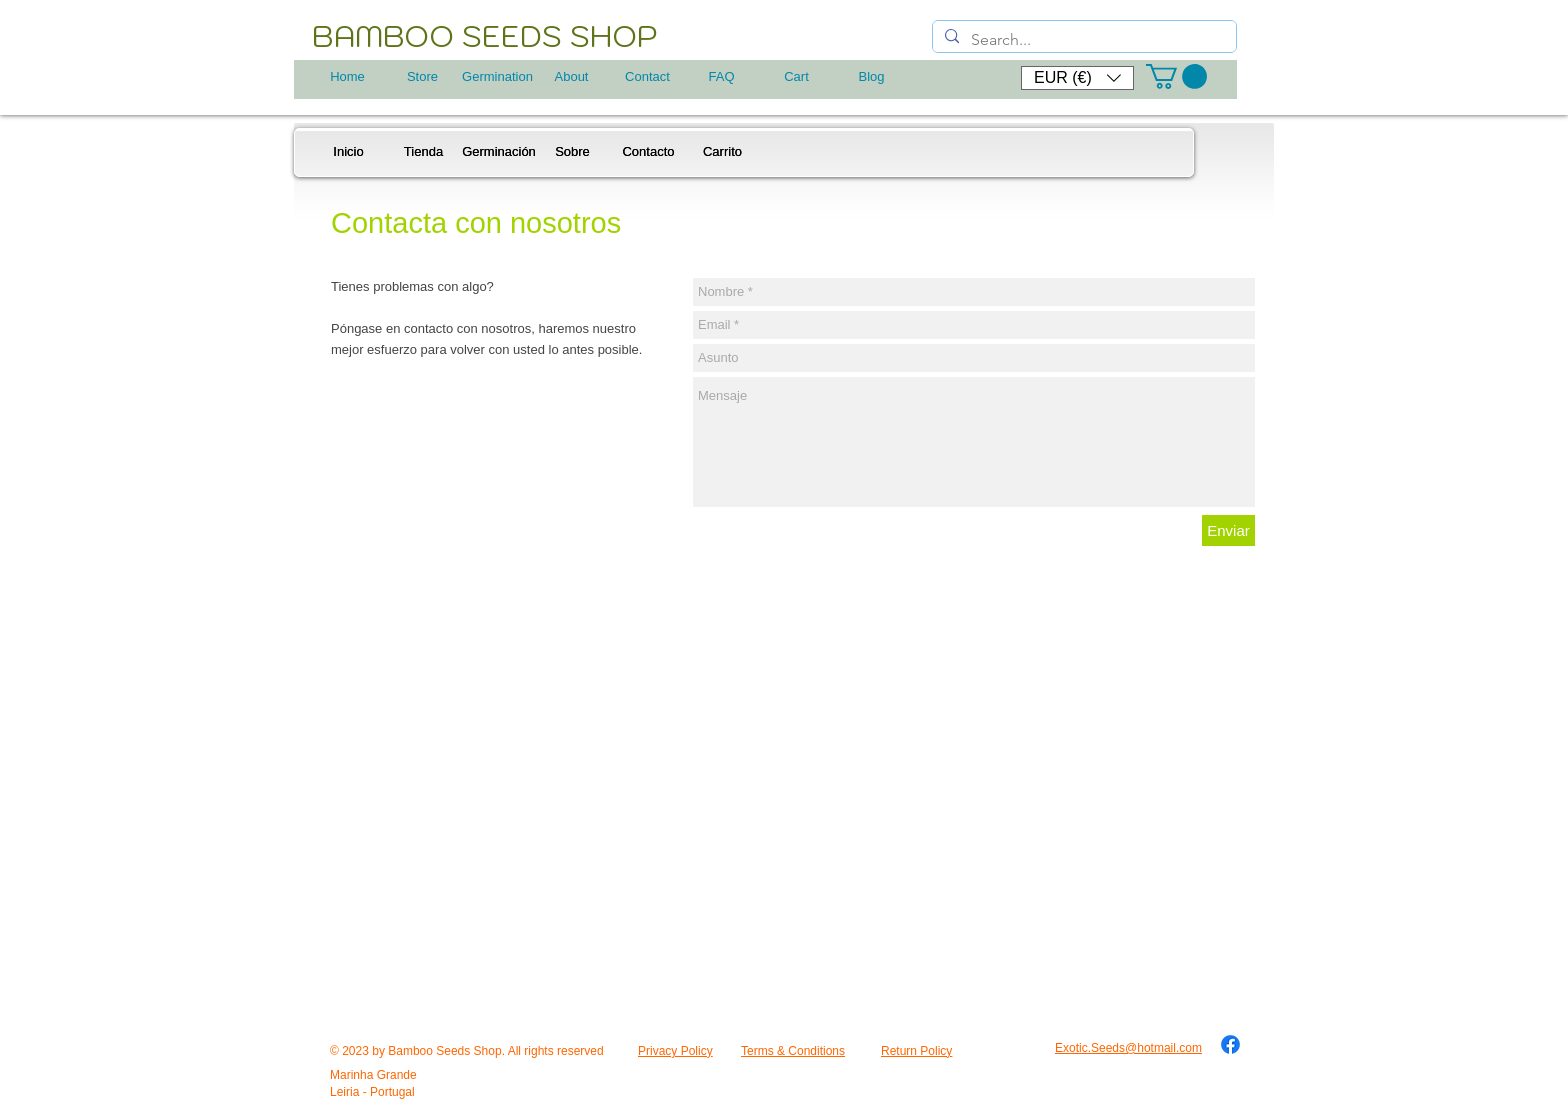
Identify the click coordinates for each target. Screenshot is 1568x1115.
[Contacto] (648, 152)
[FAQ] (721, 77)
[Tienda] (423, 152)
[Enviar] (1228, 530)
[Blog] (871, 77)
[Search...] (1082, 40)
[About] (571, 77)
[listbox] (1077, 78)
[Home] (347, 77)
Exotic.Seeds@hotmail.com (1128, 1048)
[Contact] (647, 77)
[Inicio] (348, 152)
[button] (1077, 78)
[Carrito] (722, 152)
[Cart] (796, 77)
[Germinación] (499, 152)
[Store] (422, 77)
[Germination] (497, 77)
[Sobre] (572, 152)
